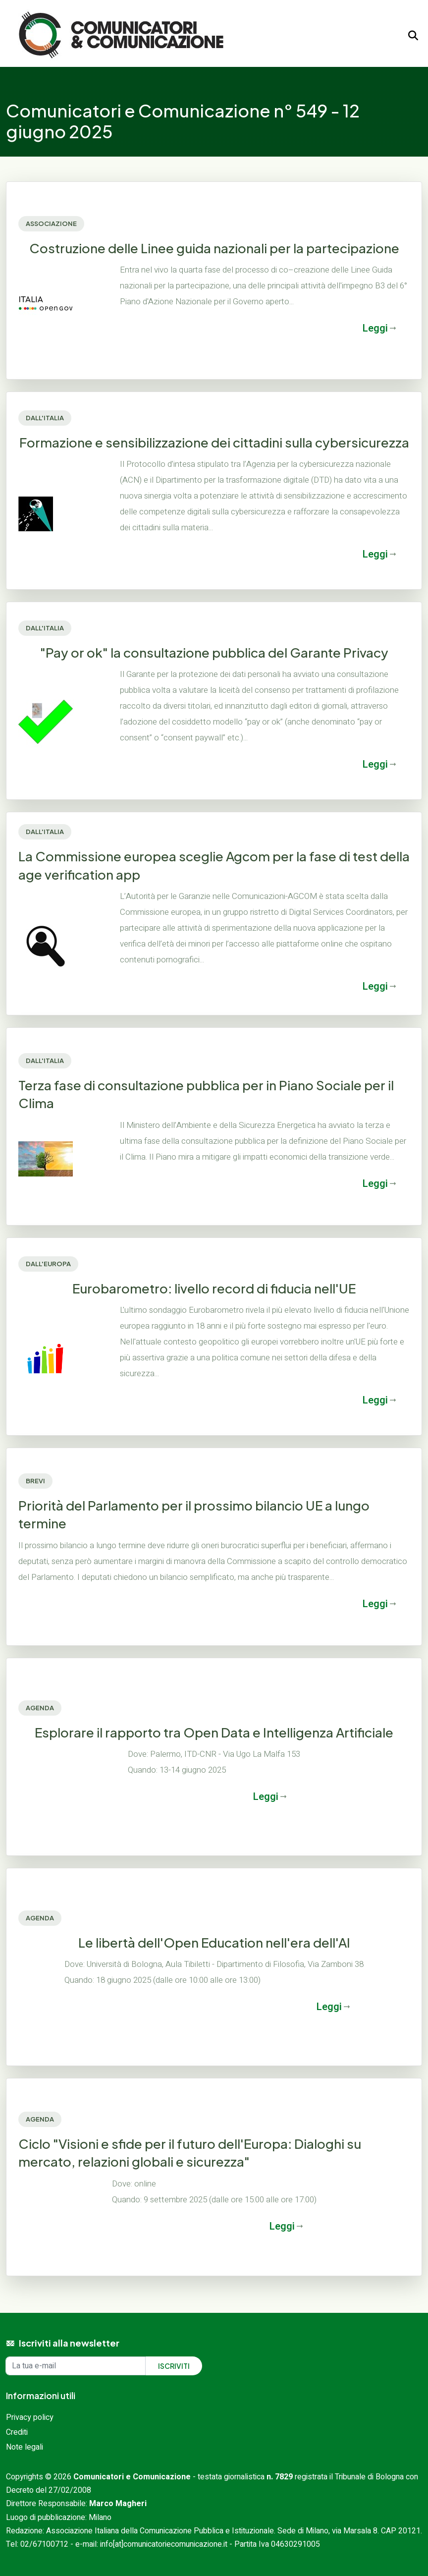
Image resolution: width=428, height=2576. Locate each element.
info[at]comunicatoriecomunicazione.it (163, 2544)
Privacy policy (30, 2417)
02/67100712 (44, 2544)
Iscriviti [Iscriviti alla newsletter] (174, 2365)
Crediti (17, 2432)
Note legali (24, 2447)
